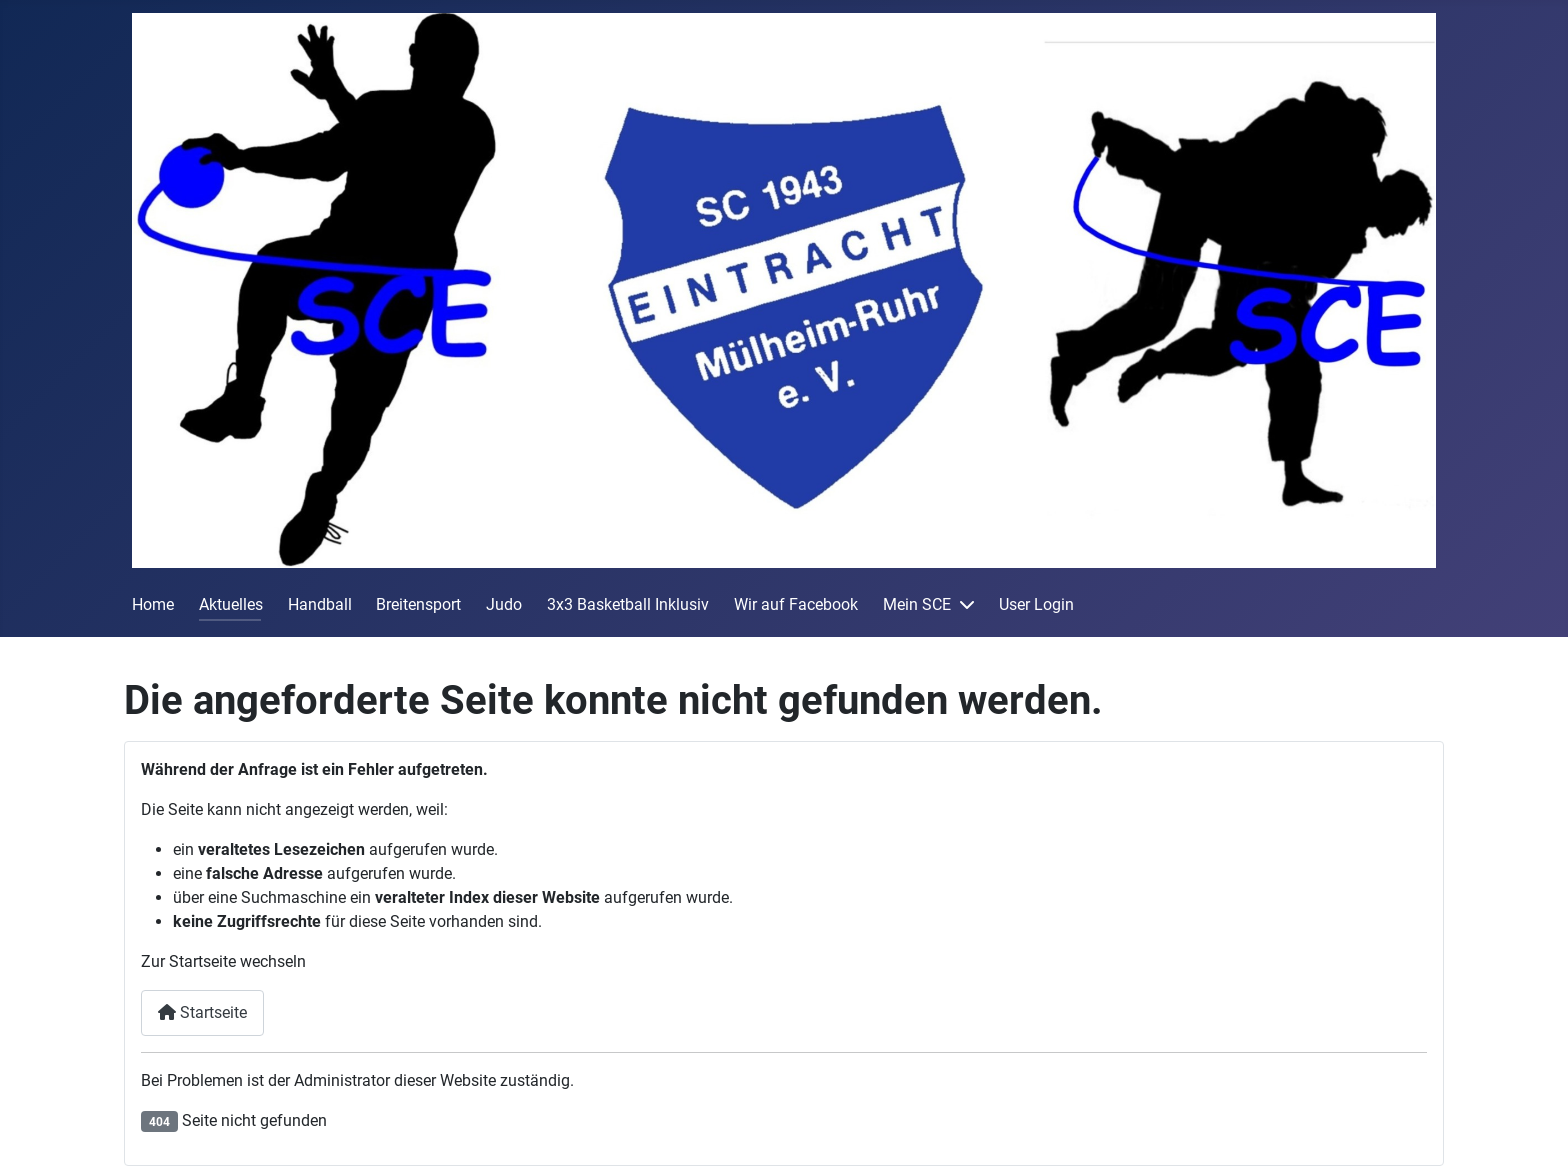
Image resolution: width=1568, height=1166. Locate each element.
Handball (320, 604)
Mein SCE (917, 604)
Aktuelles (231, 604)
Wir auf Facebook (796, 604)
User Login (1036, 604)
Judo (504, 604)
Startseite (202, 1012)
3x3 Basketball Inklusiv (628, 604)
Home (153, 604)
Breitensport (418, 604)
